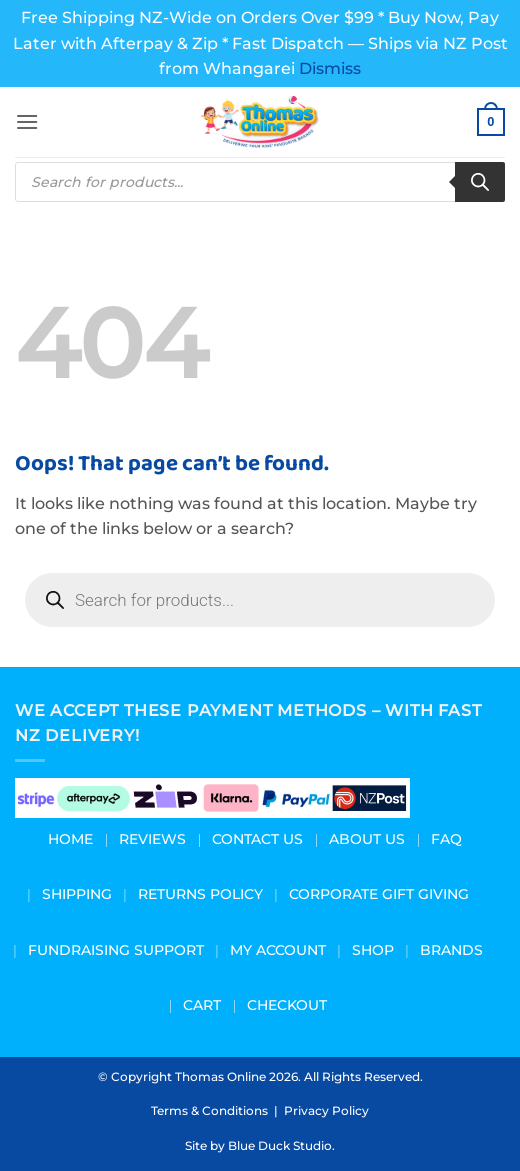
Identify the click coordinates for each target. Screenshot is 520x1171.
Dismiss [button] (330, 68)
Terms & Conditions (209, 1110)
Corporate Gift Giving (379, 894)
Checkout (287, 1005)
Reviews (152, 839)
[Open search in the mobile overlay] (260, 182)
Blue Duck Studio (280, 1145)
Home (70, 839)
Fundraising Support (116, 950)
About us (367, 839)
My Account (278, 950)
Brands (451, 950)
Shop (373, 950)
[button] (27, 121)
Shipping (77, 894)
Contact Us (257, 839)
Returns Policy (200, 894)
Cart (202, 1005)
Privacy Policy (326, 1110)
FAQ (446, 839)
